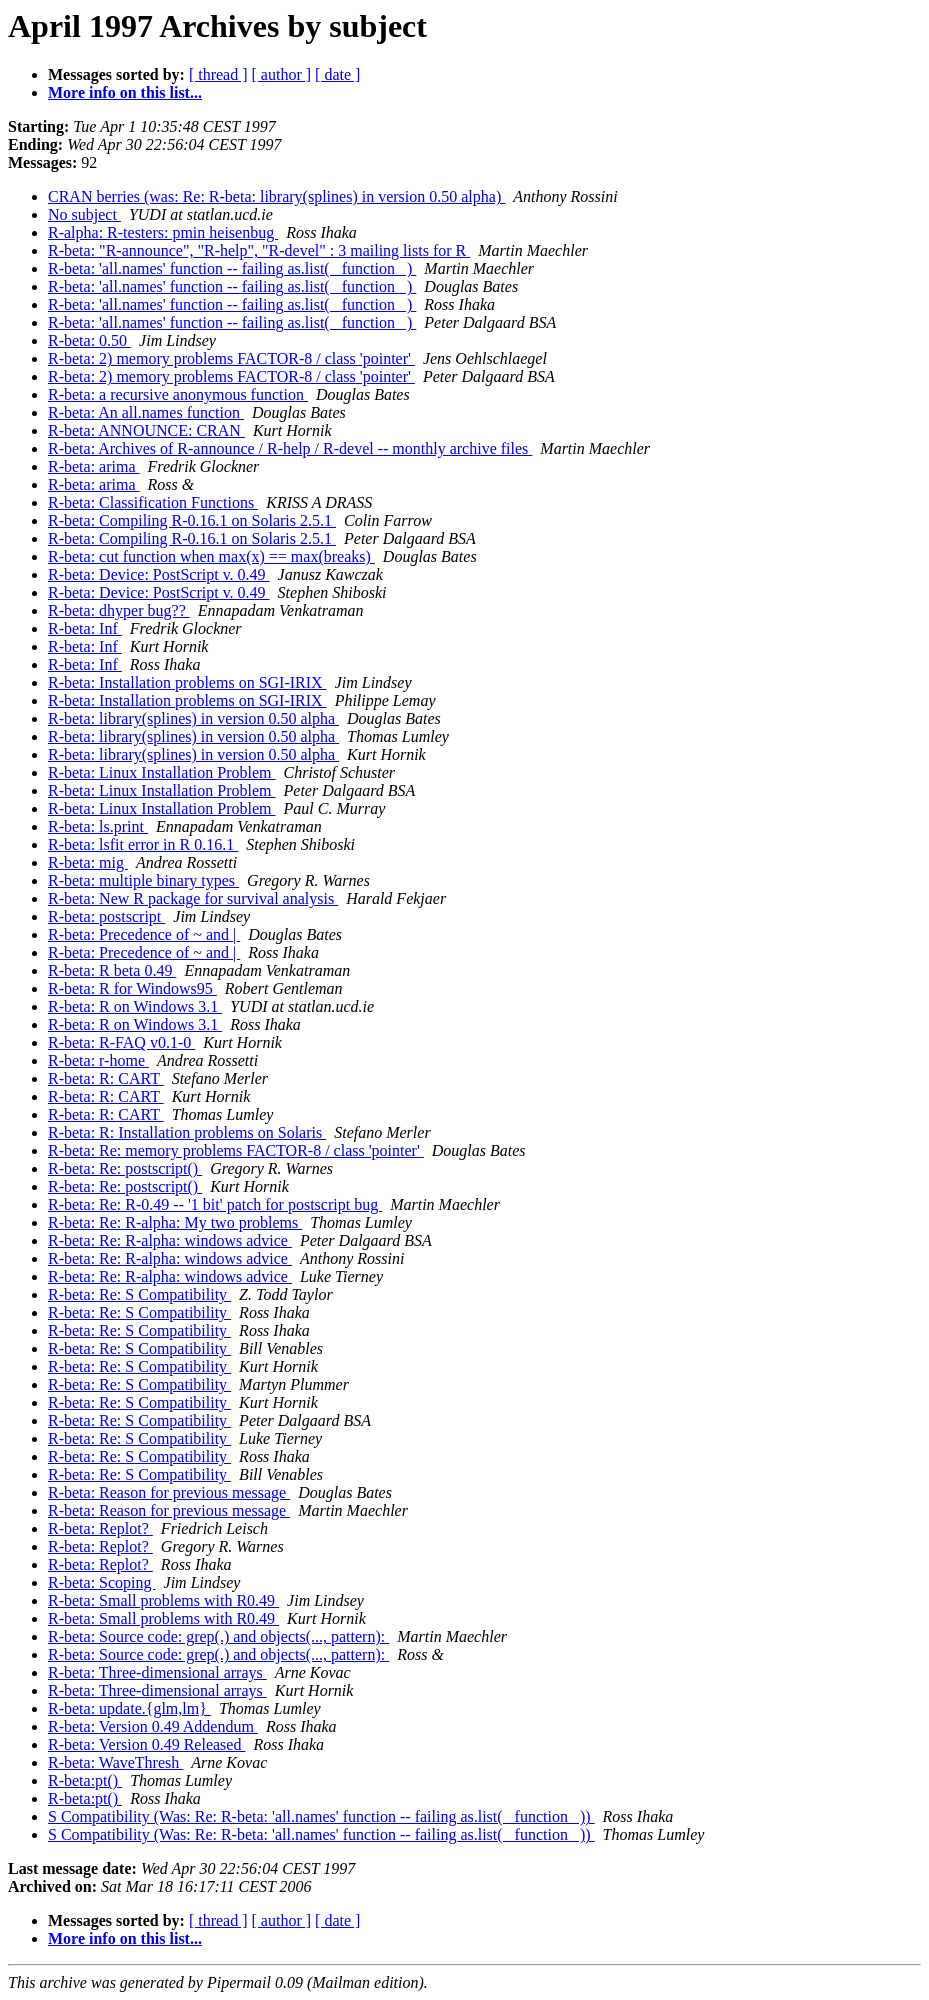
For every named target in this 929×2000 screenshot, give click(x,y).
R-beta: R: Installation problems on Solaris (187, 1132)
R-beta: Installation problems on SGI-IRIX (187, 682)
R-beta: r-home (98, 1060)
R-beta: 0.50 (89, 340)
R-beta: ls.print (98, 826)
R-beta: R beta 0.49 (112, 970)
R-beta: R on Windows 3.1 (135, 1006)
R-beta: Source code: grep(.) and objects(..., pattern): (218, 1636)
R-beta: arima (94, 466)
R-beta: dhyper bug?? (119, 610)
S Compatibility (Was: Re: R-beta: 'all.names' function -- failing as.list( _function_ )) (321, 1816)
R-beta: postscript (106, 916)
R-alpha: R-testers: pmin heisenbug (163, 232)
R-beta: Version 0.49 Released (146, 1744)
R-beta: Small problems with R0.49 (163, 1600)
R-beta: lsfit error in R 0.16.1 (143, 844)
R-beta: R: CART (106, 1078)
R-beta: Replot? (100, 1528)
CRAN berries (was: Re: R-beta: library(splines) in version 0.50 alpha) (276, 196)
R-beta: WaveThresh (115, 1762)
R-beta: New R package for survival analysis (193, 898)
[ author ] (282, 74)
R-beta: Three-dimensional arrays (157, 1672)
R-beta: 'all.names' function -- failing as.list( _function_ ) (232, 268)
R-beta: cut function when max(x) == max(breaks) (211, 556)
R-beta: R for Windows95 (132, 988)
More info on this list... (125, 92)
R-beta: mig (88, 862)
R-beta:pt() (85, 1780)
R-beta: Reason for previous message (169, 1492)
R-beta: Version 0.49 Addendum (153, 1726)
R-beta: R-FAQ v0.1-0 (121, 1042)
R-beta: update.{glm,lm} (129, 1708)
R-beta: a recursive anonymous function (178, 394)
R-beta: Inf (85, 628)
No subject (84, 214)
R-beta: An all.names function (146, 412)
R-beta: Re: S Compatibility (139, 1294)
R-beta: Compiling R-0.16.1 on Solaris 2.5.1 (192, 520)
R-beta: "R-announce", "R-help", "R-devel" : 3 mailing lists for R (259, 250)
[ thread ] (218, 74)
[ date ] (337, 74)
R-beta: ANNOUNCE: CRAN (146, 430)
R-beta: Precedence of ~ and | (144, 934)
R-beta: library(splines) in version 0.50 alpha (193, 718)
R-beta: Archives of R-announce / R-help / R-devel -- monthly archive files (290, 448)
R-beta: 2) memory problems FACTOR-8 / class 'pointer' (231, 358)
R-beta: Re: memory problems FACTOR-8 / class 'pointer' (236, 1150)
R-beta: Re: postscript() (125, 1168)
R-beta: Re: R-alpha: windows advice (170, 1240)
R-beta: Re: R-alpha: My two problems (175, 1222)
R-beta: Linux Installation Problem (162, 772)
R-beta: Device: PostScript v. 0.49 (159, 574)
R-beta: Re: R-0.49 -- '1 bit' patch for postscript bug (215, 1204)
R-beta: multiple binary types (143, 880)
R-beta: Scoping (102, 1582)
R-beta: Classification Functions (153, 502)
